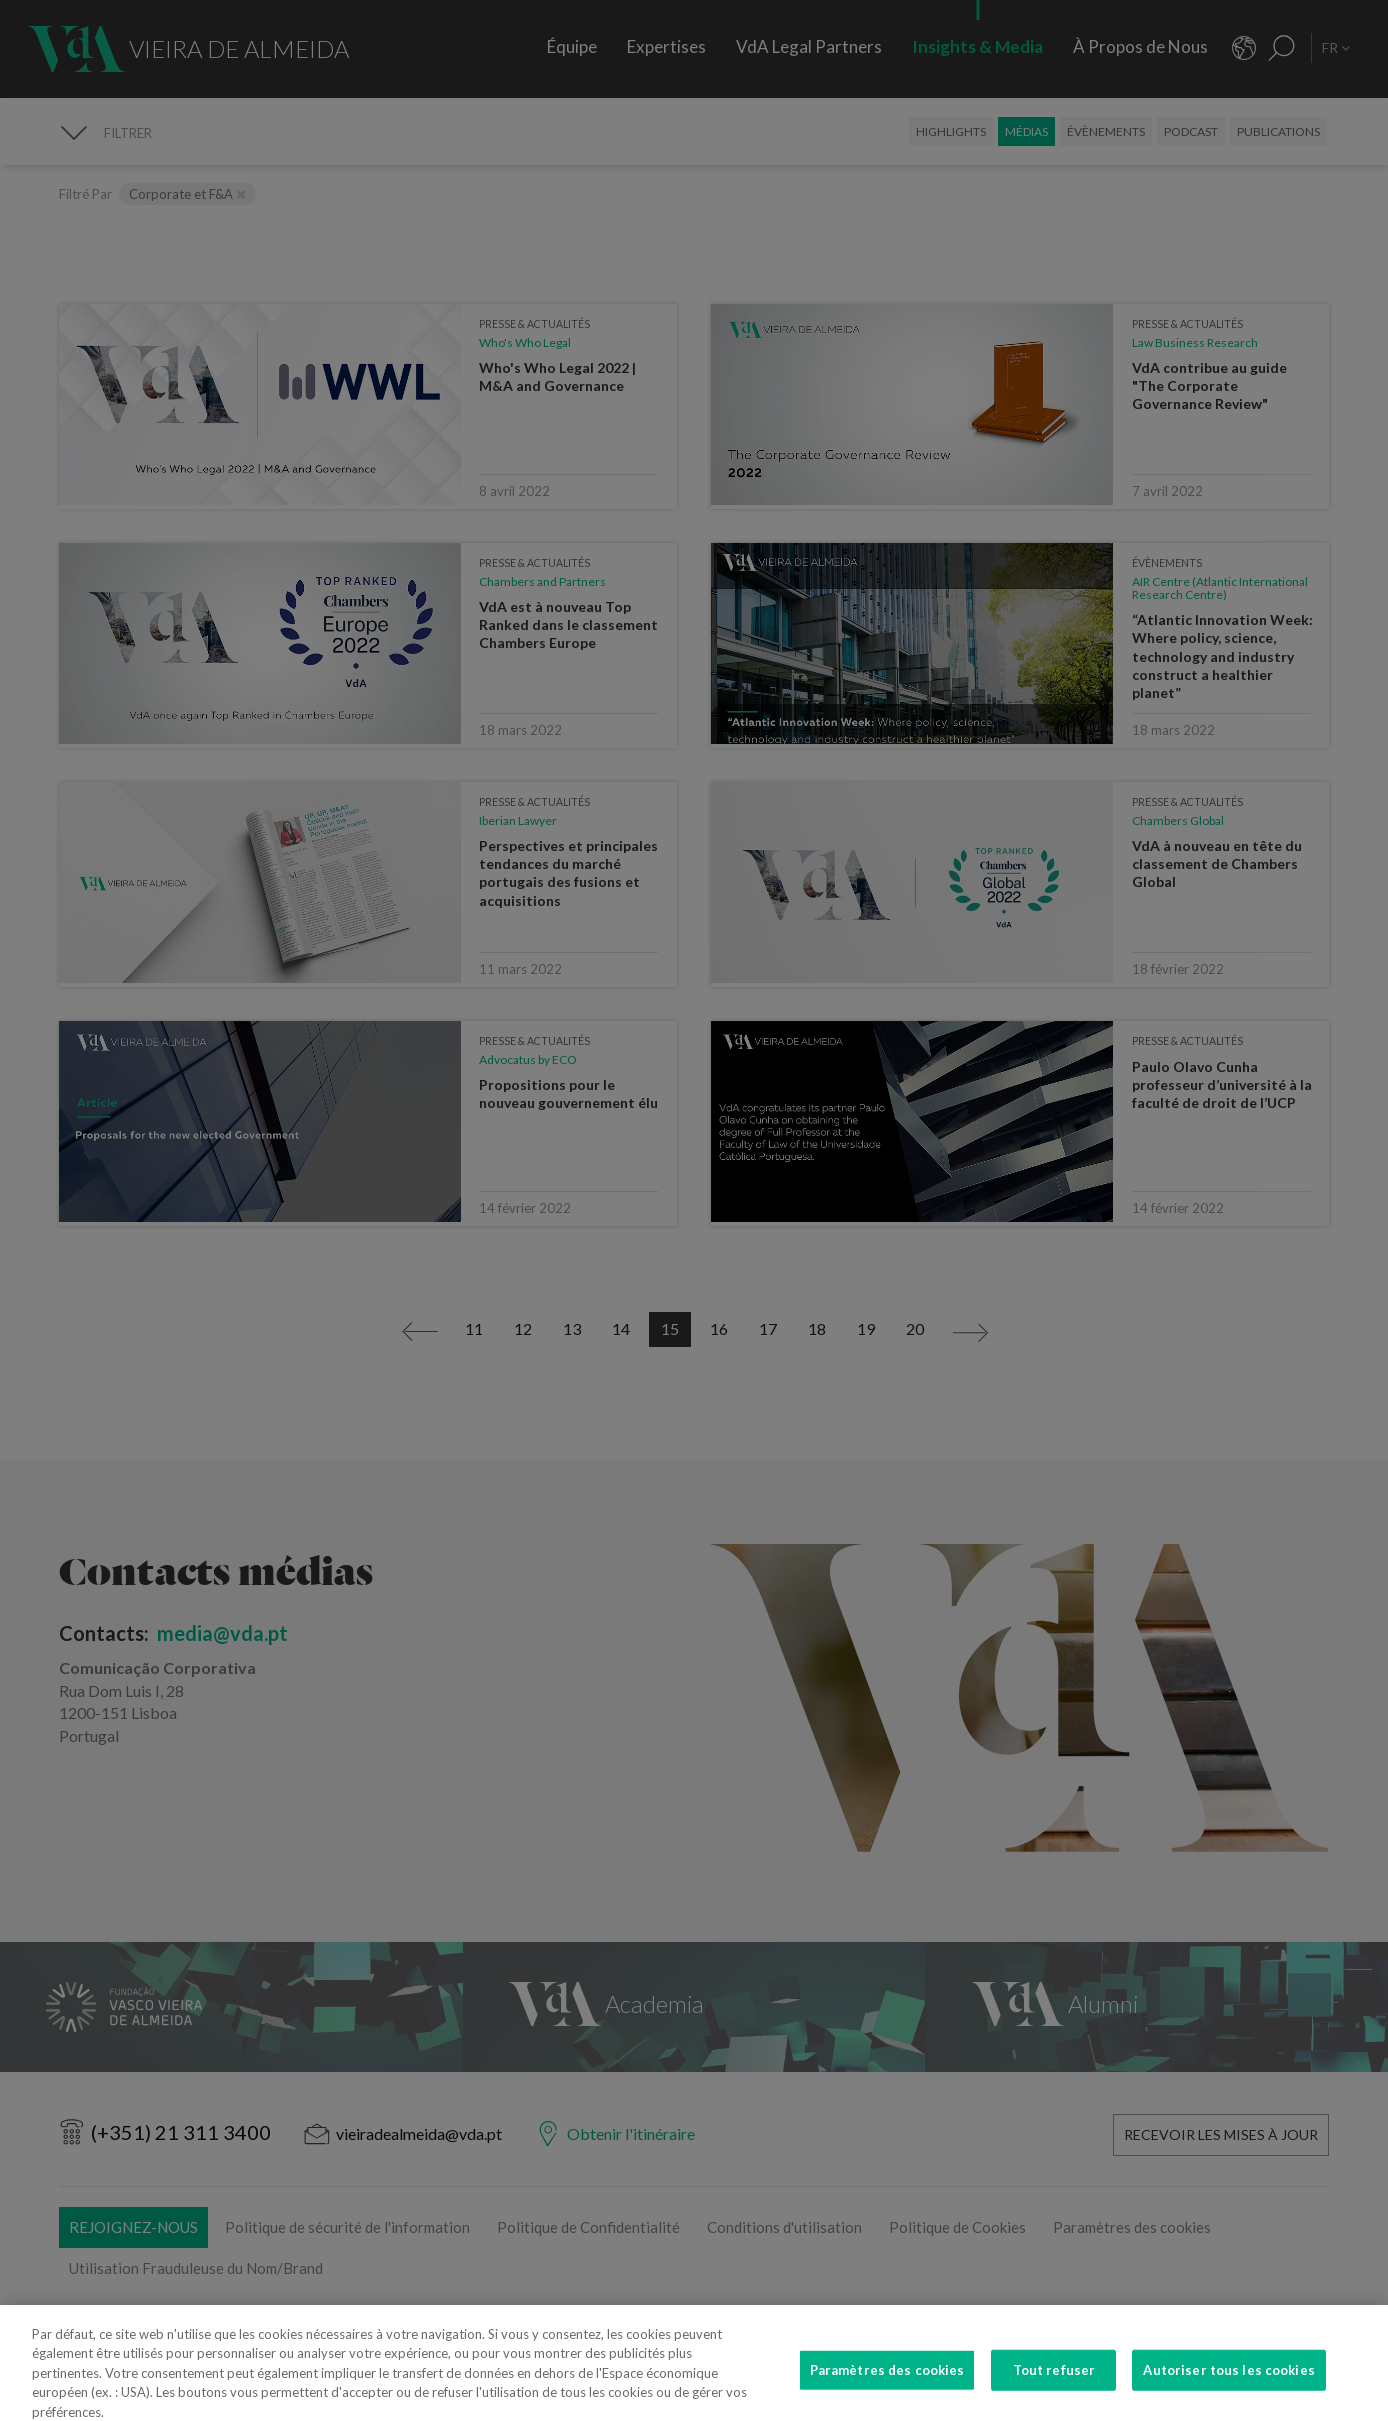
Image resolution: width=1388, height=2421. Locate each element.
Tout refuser (1054, 2391)
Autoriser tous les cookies (1228, 2391)
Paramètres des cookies (887, 2391)
